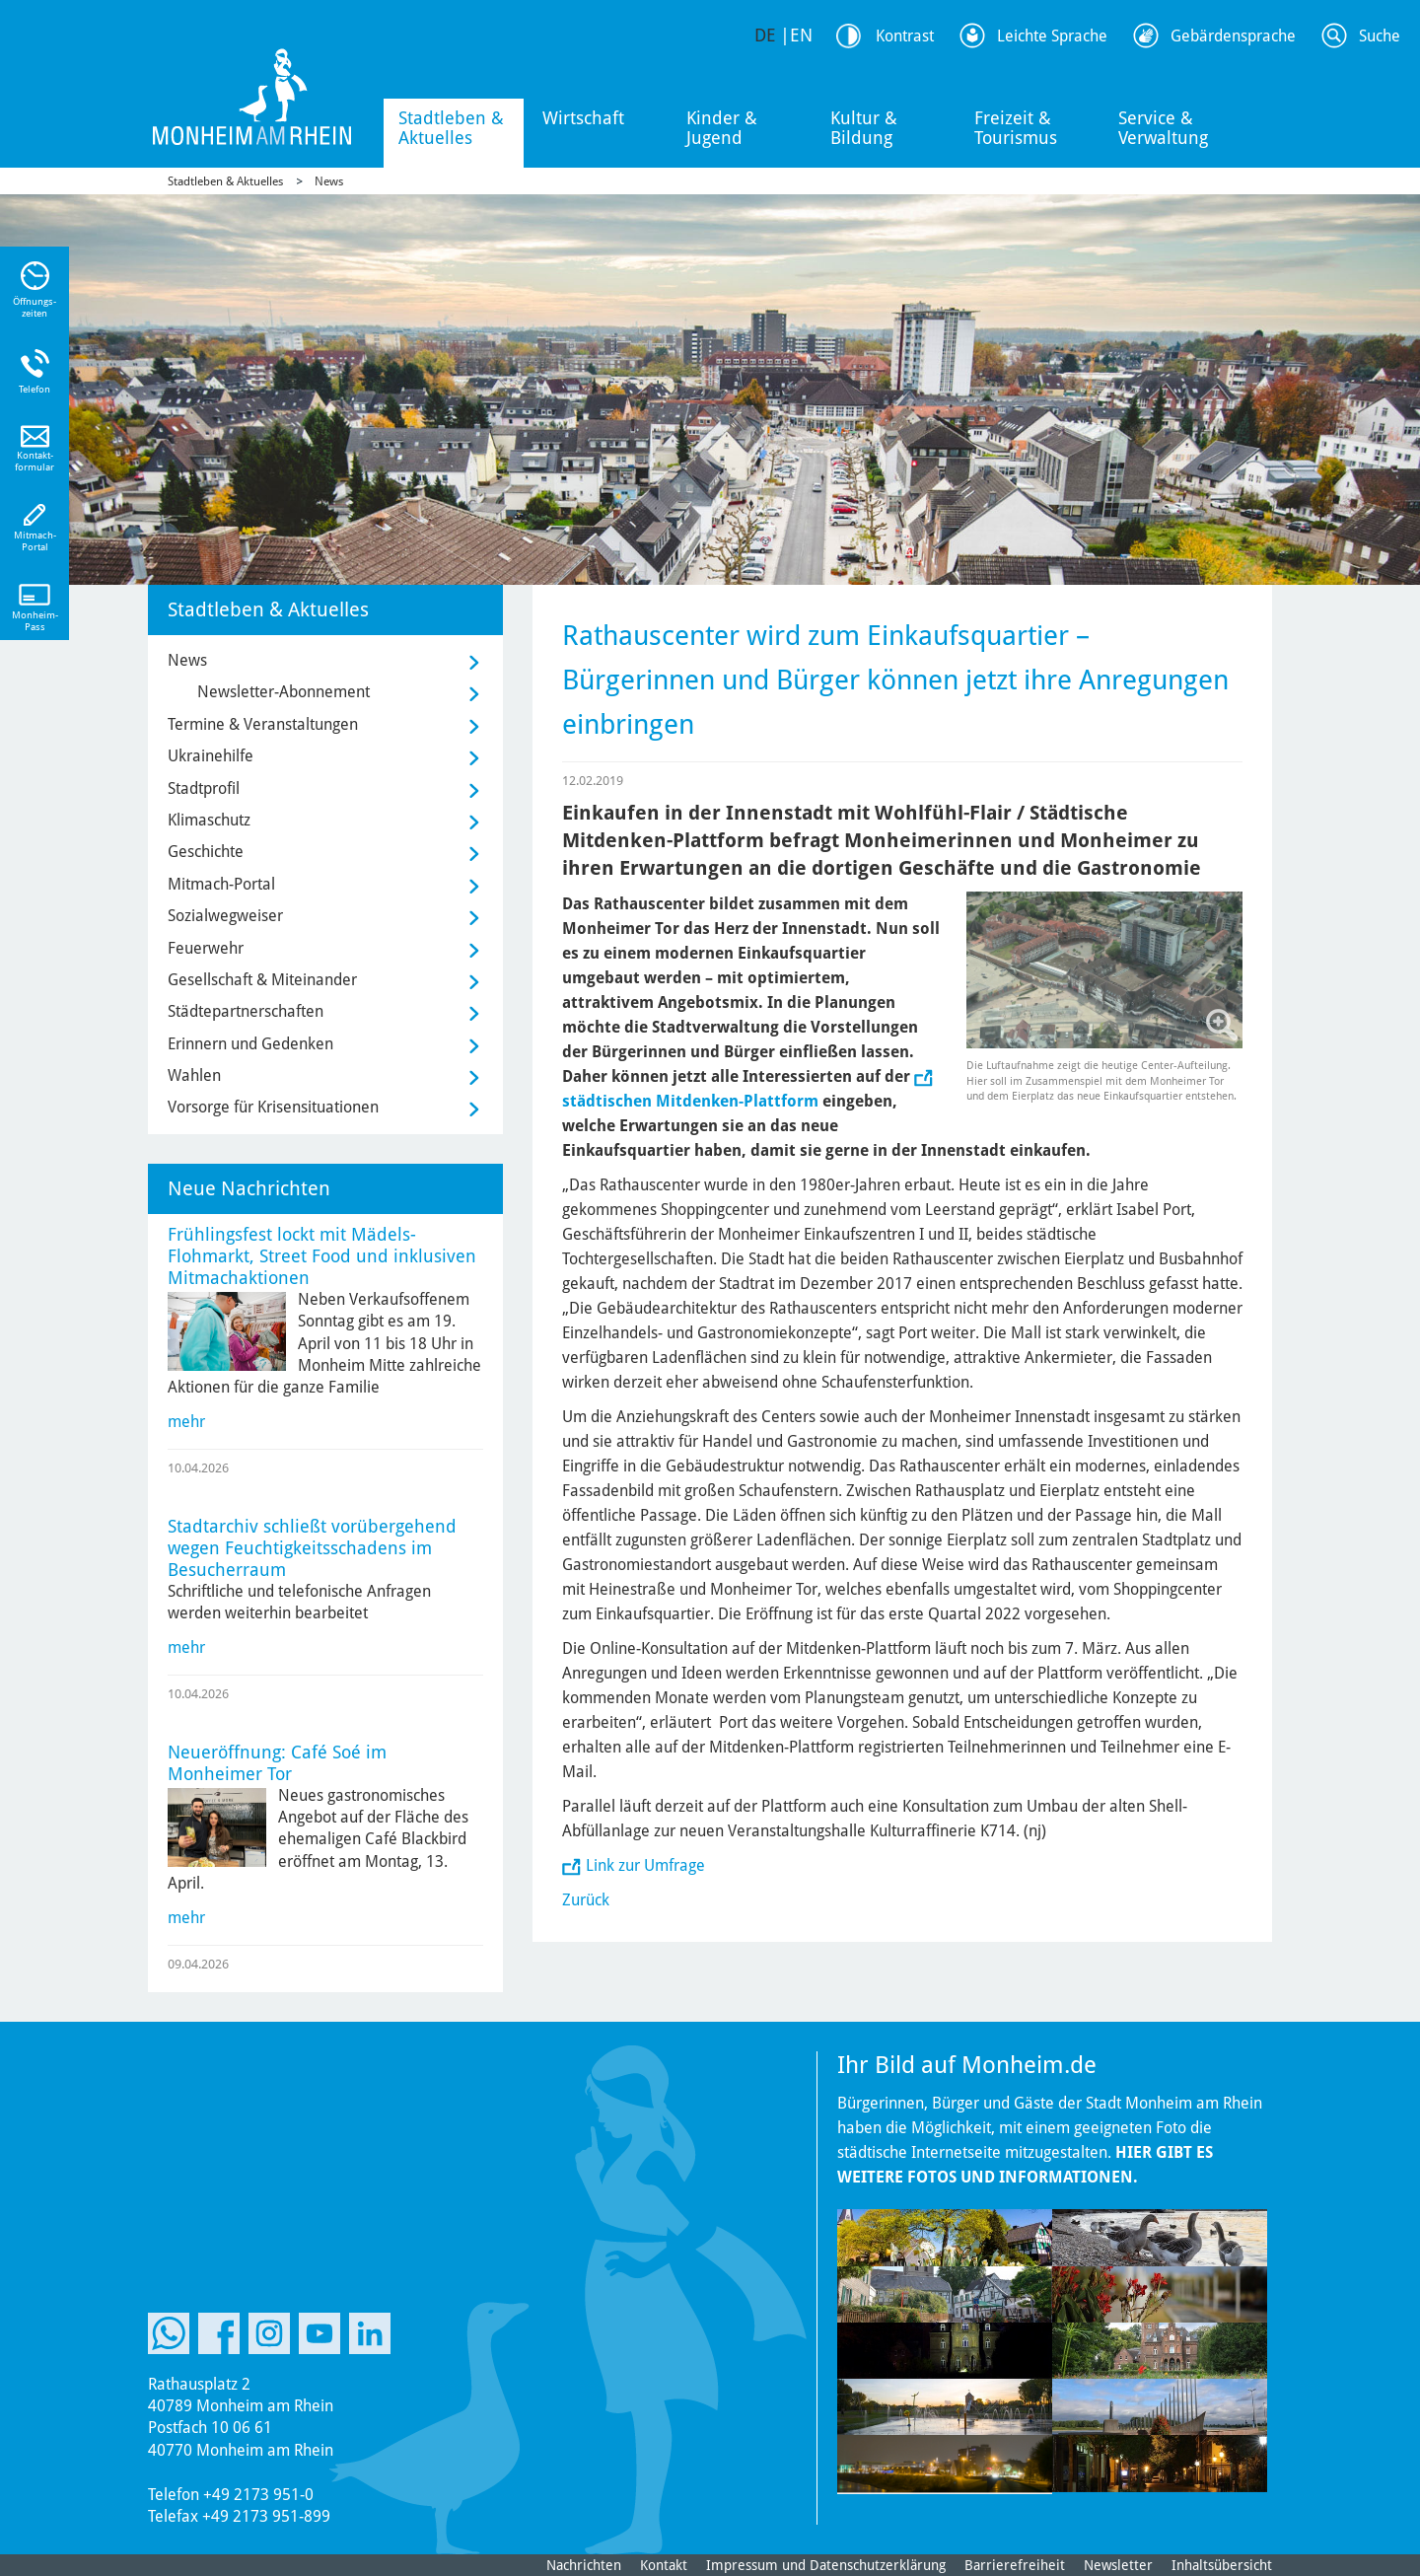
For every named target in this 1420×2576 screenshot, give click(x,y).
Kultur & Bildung (863, 127)
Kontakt (663, 2565)
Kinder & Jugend (721, 127)
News (329, 181)
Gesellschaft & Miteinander (262, 979)
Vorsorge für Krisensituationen (273, 1107)
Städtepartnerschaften (245, 1011)
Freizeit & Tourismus (1015, 127)
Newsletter (1118, 2565)
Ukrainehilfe (210, 756)
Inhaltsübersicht (1222, 2565)
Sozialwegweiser (225, 915)
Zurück (585, 1900)
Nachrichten (583, 2565)
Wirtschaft (583, 117)
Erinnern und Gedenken (250, 1044)
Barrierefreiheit (1014, 2565)
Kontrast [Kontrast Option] (905, 36)
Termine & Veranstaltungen (263, 724)
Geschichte (206, 851)
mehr (186, 1421)
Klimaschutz (209, 820)
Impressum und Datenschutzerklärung (826, 2565)
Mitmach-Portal (221, 884)
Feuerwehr (206, 948)
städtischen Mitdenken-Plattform (690, 1101)
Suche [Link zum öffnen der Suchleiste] (1379, 36)
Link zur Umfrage (645, 1865)
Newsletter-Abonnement (283, 691)
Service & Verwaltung (1163, 127)
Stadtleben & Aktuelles (451, 127)
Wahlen (194, 1075)
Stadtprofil (204, 788)
